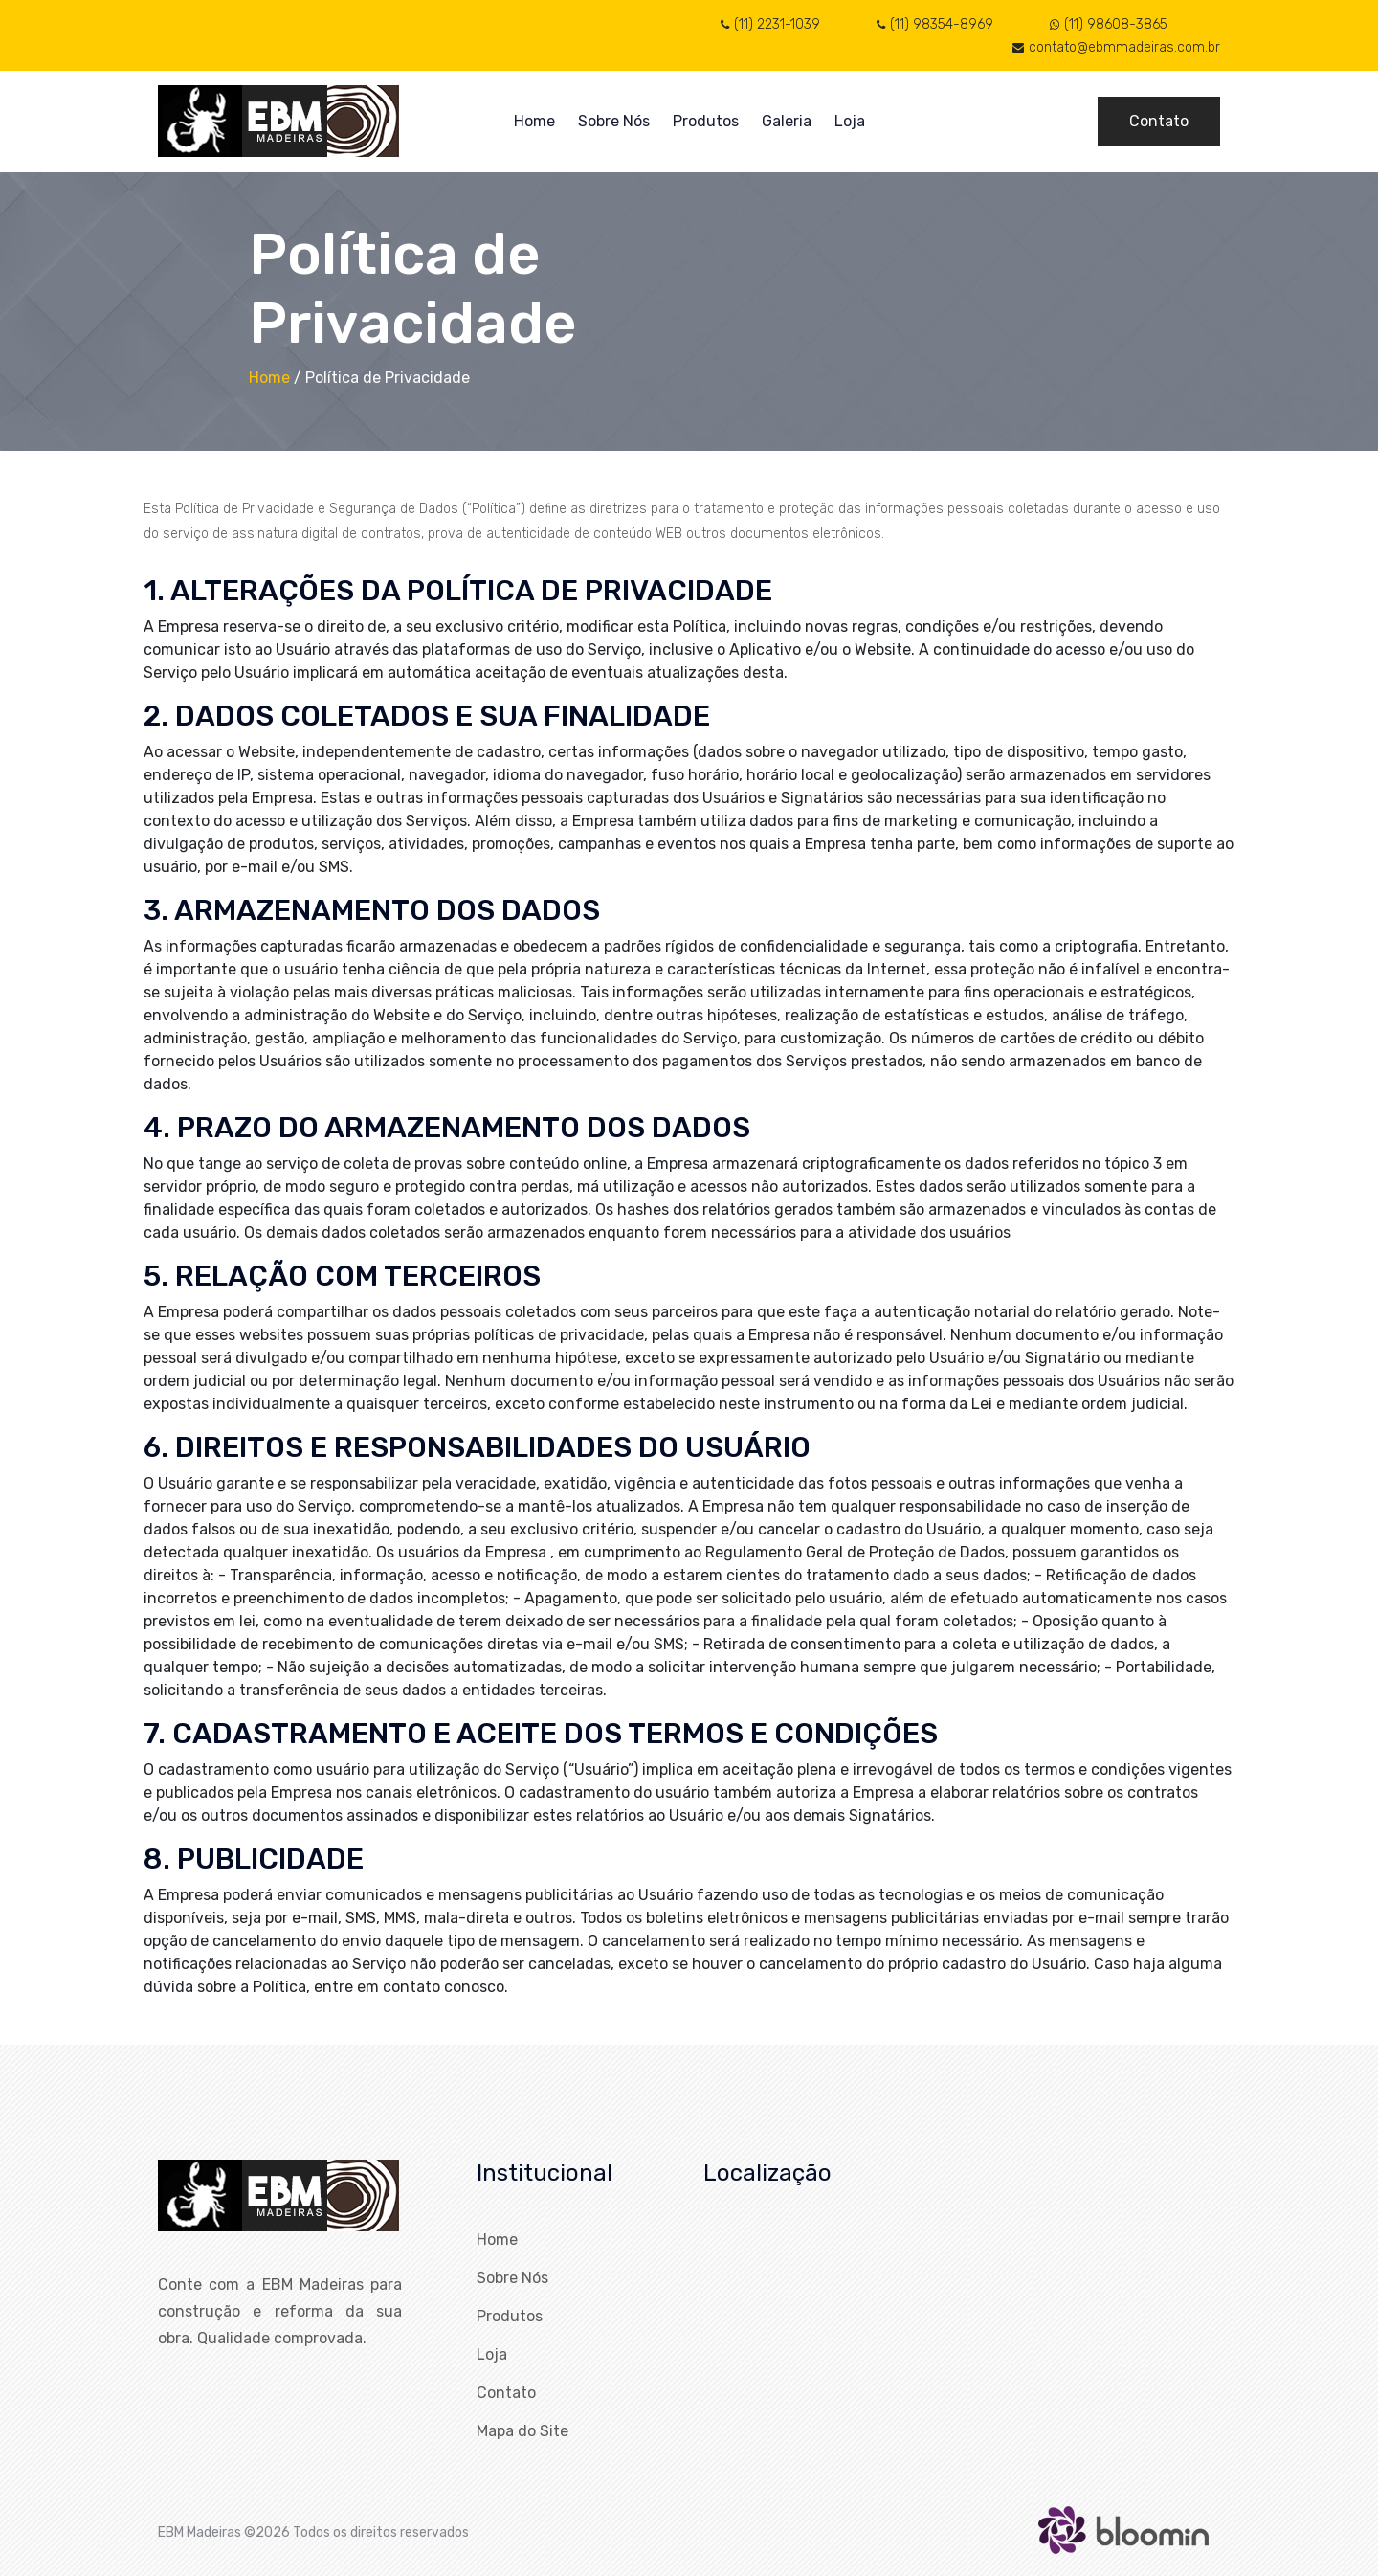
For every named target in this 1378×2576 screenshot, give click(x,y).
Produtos (706, 121)
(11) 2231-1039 (770, 24)
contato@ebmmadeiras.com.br (1116, 47)
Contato (1159, 121)
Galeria (786, 121)
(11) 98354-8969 (935, 24)
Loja (849, 121)
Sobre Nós (614, 121)
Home (534, 121)
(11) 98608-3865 (1108, 24)
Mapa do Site (522, 2431)
